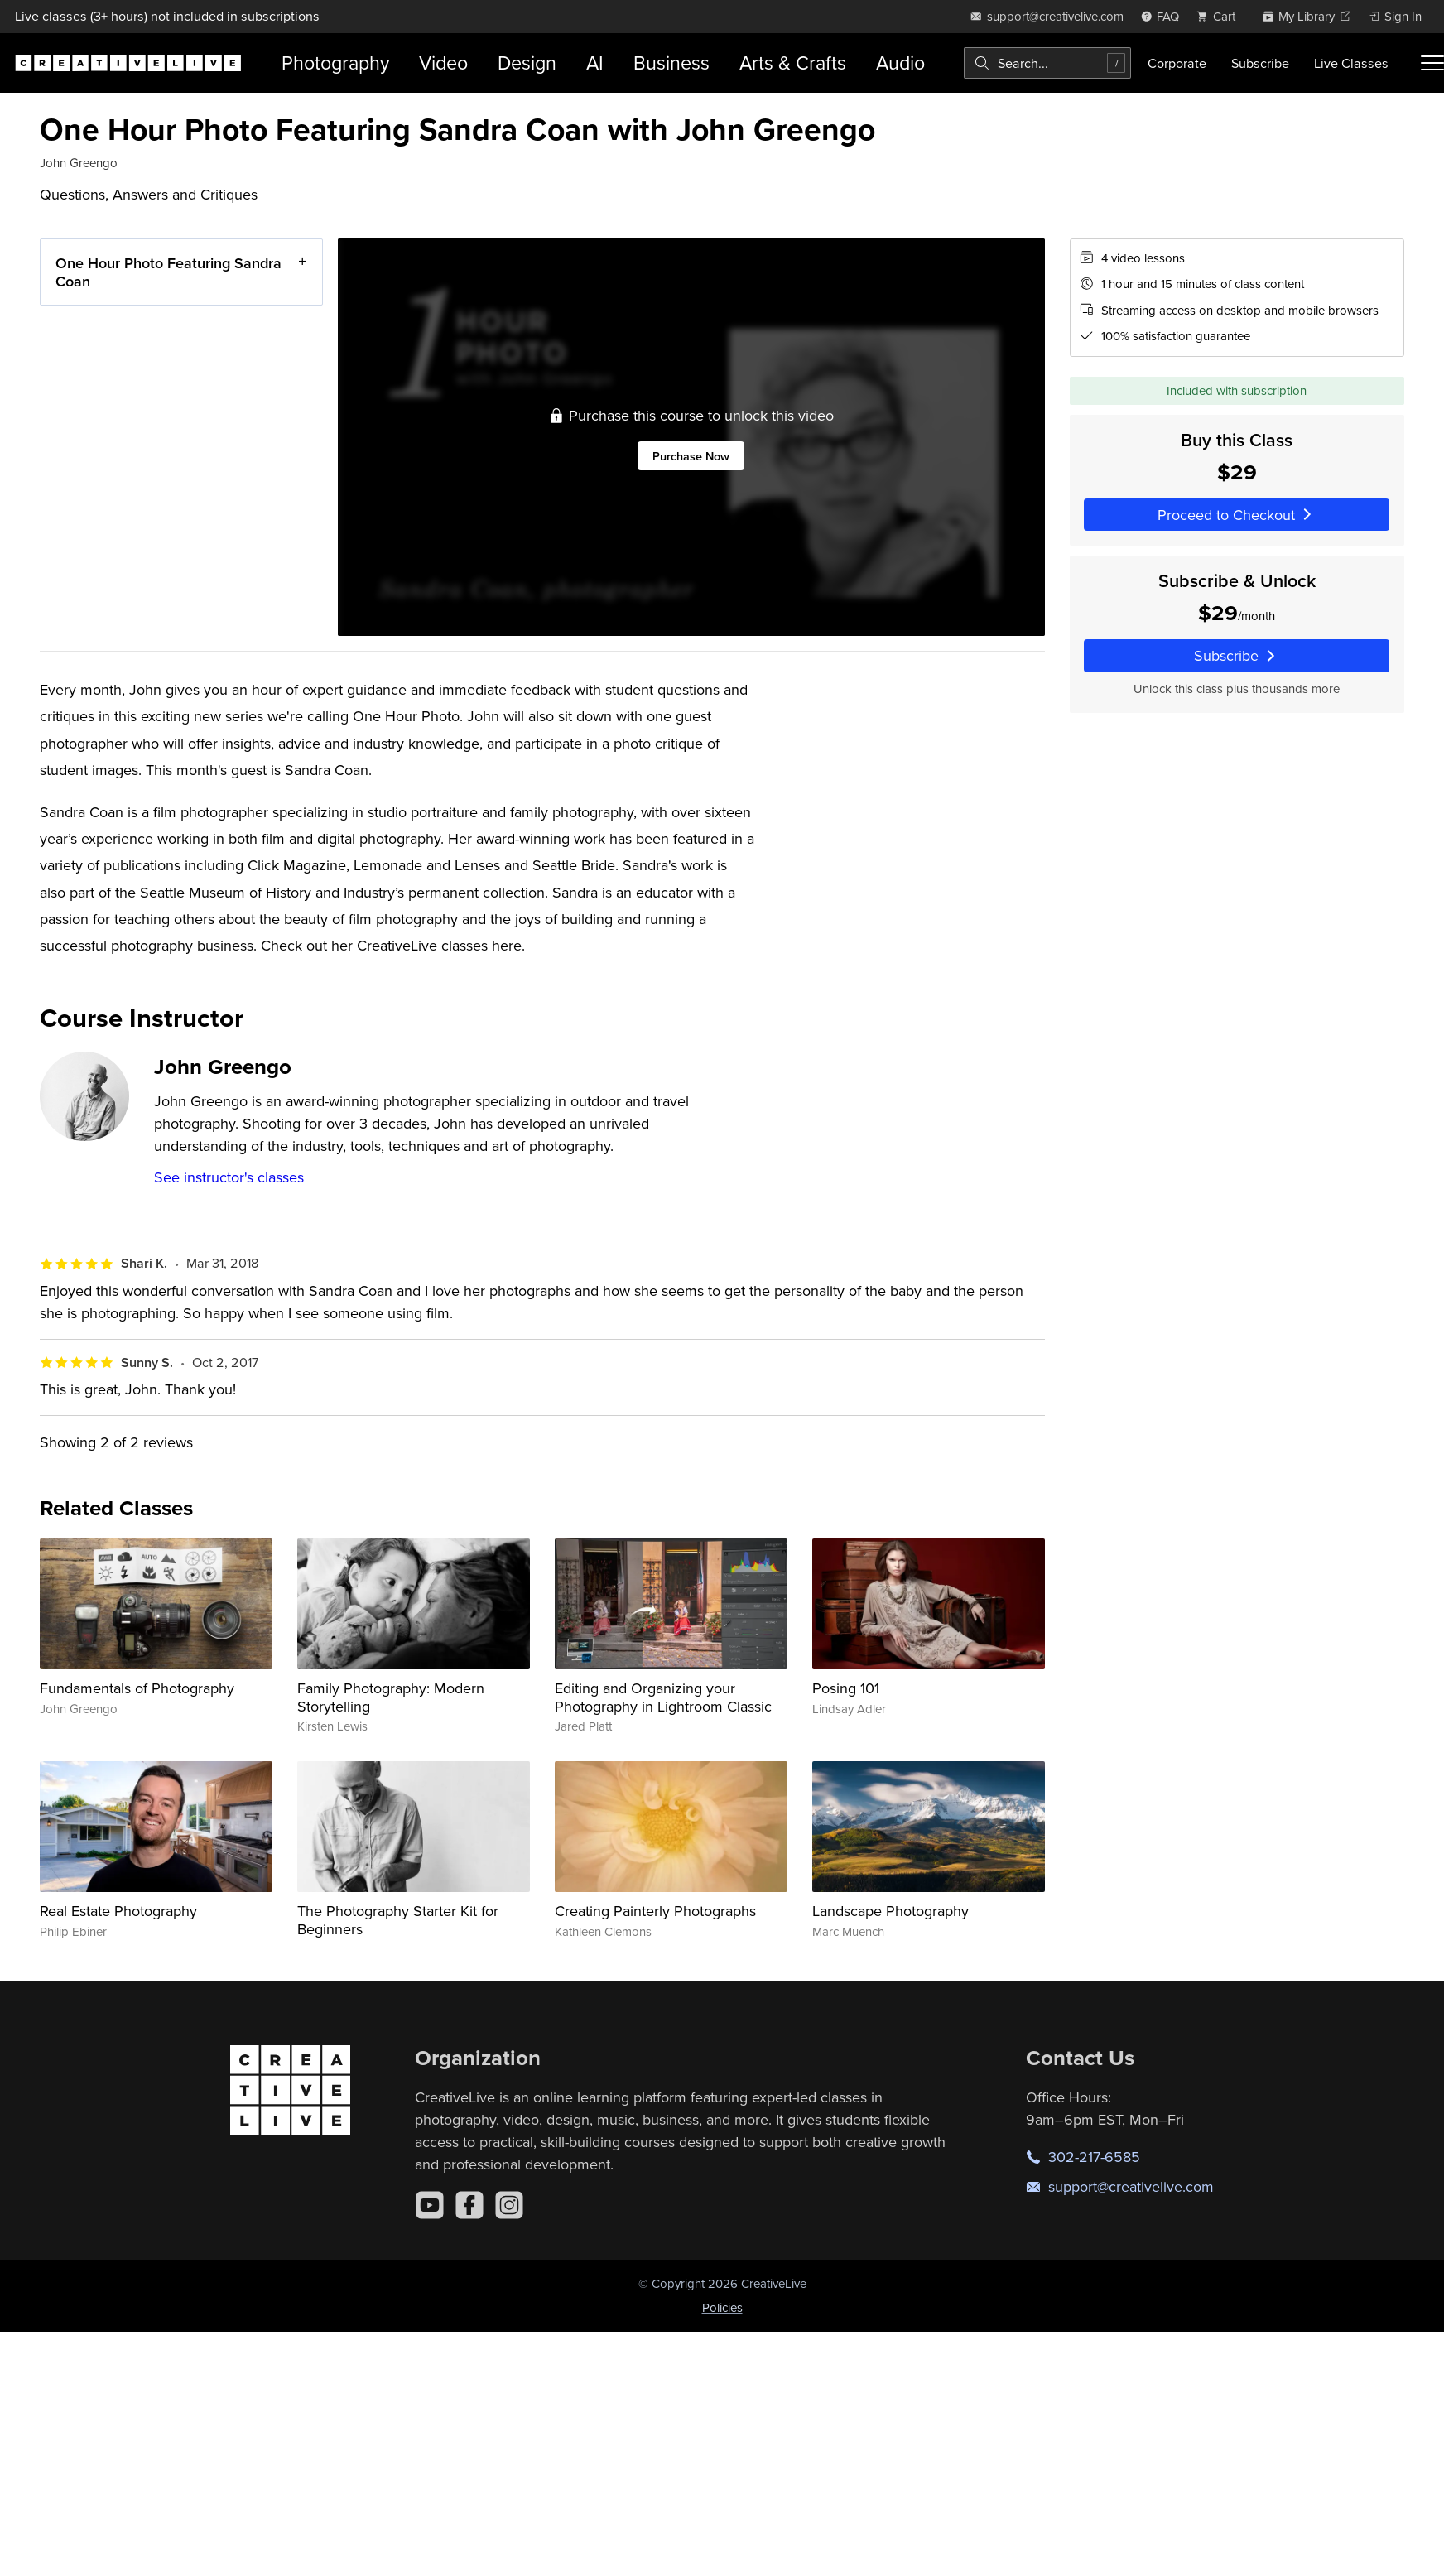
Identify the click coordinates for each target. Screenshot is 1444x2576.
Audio (900, 62)
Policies (722, 2307)
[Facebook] (469, 2205)
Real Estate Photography (118, 1910)
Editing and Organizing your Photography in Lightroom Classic (663, 1697)
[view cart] (1220, 16)
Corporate (1177, 63)
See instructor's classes (229, 1177)
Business (671, 62)
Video (443, 62)
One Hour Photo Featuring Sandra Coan (168, 272)
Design (527, 62)
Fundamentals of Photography (137, 1688)
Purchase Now (690, 456)
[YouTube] (430, 2205)
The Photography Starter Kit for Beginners (397, 1919)
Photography (335, 62)
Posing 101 (845, 1688)
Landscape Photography (890, 1910)
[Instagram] (509, 2205)
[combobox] (1047, 63)
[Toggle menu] (1432, 63)
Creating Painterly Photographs (655, 1910)
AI (595, 62)
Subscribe (1260, 63)
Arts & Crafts (792, 62)
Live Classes (1351, 63)
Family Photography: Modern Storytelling (390, 1697)
